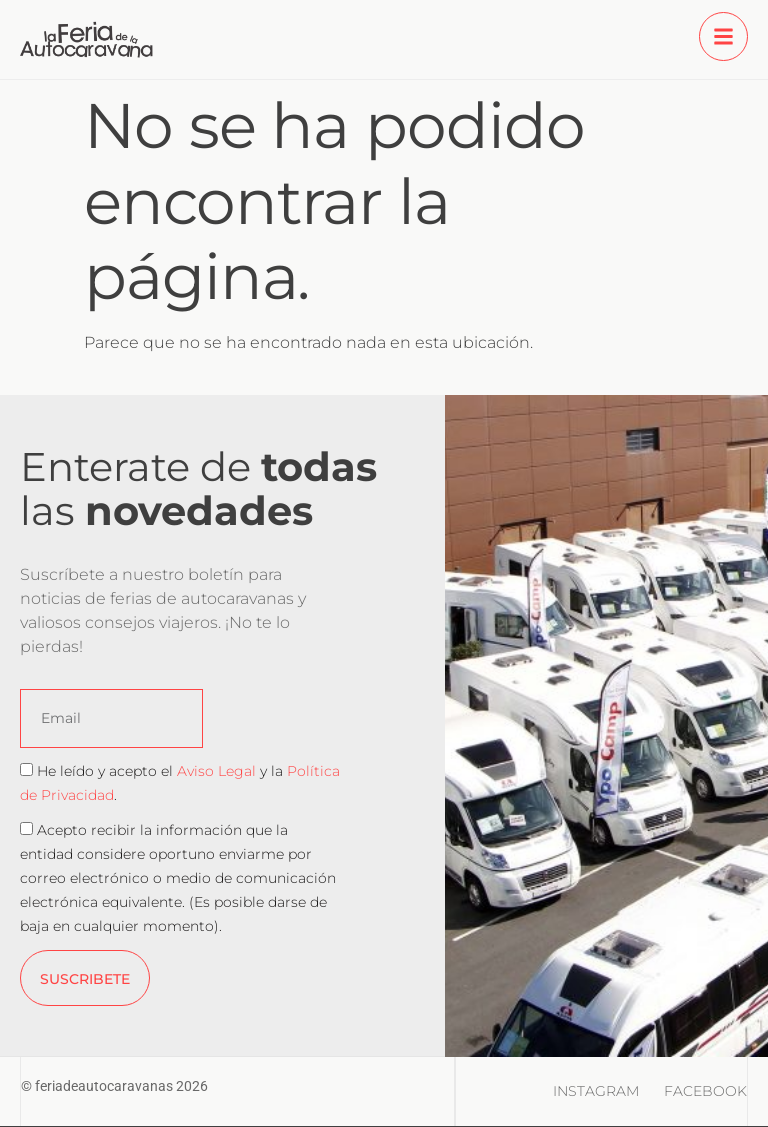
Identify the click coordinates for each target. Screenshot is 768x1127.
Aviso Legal (216, 771)
